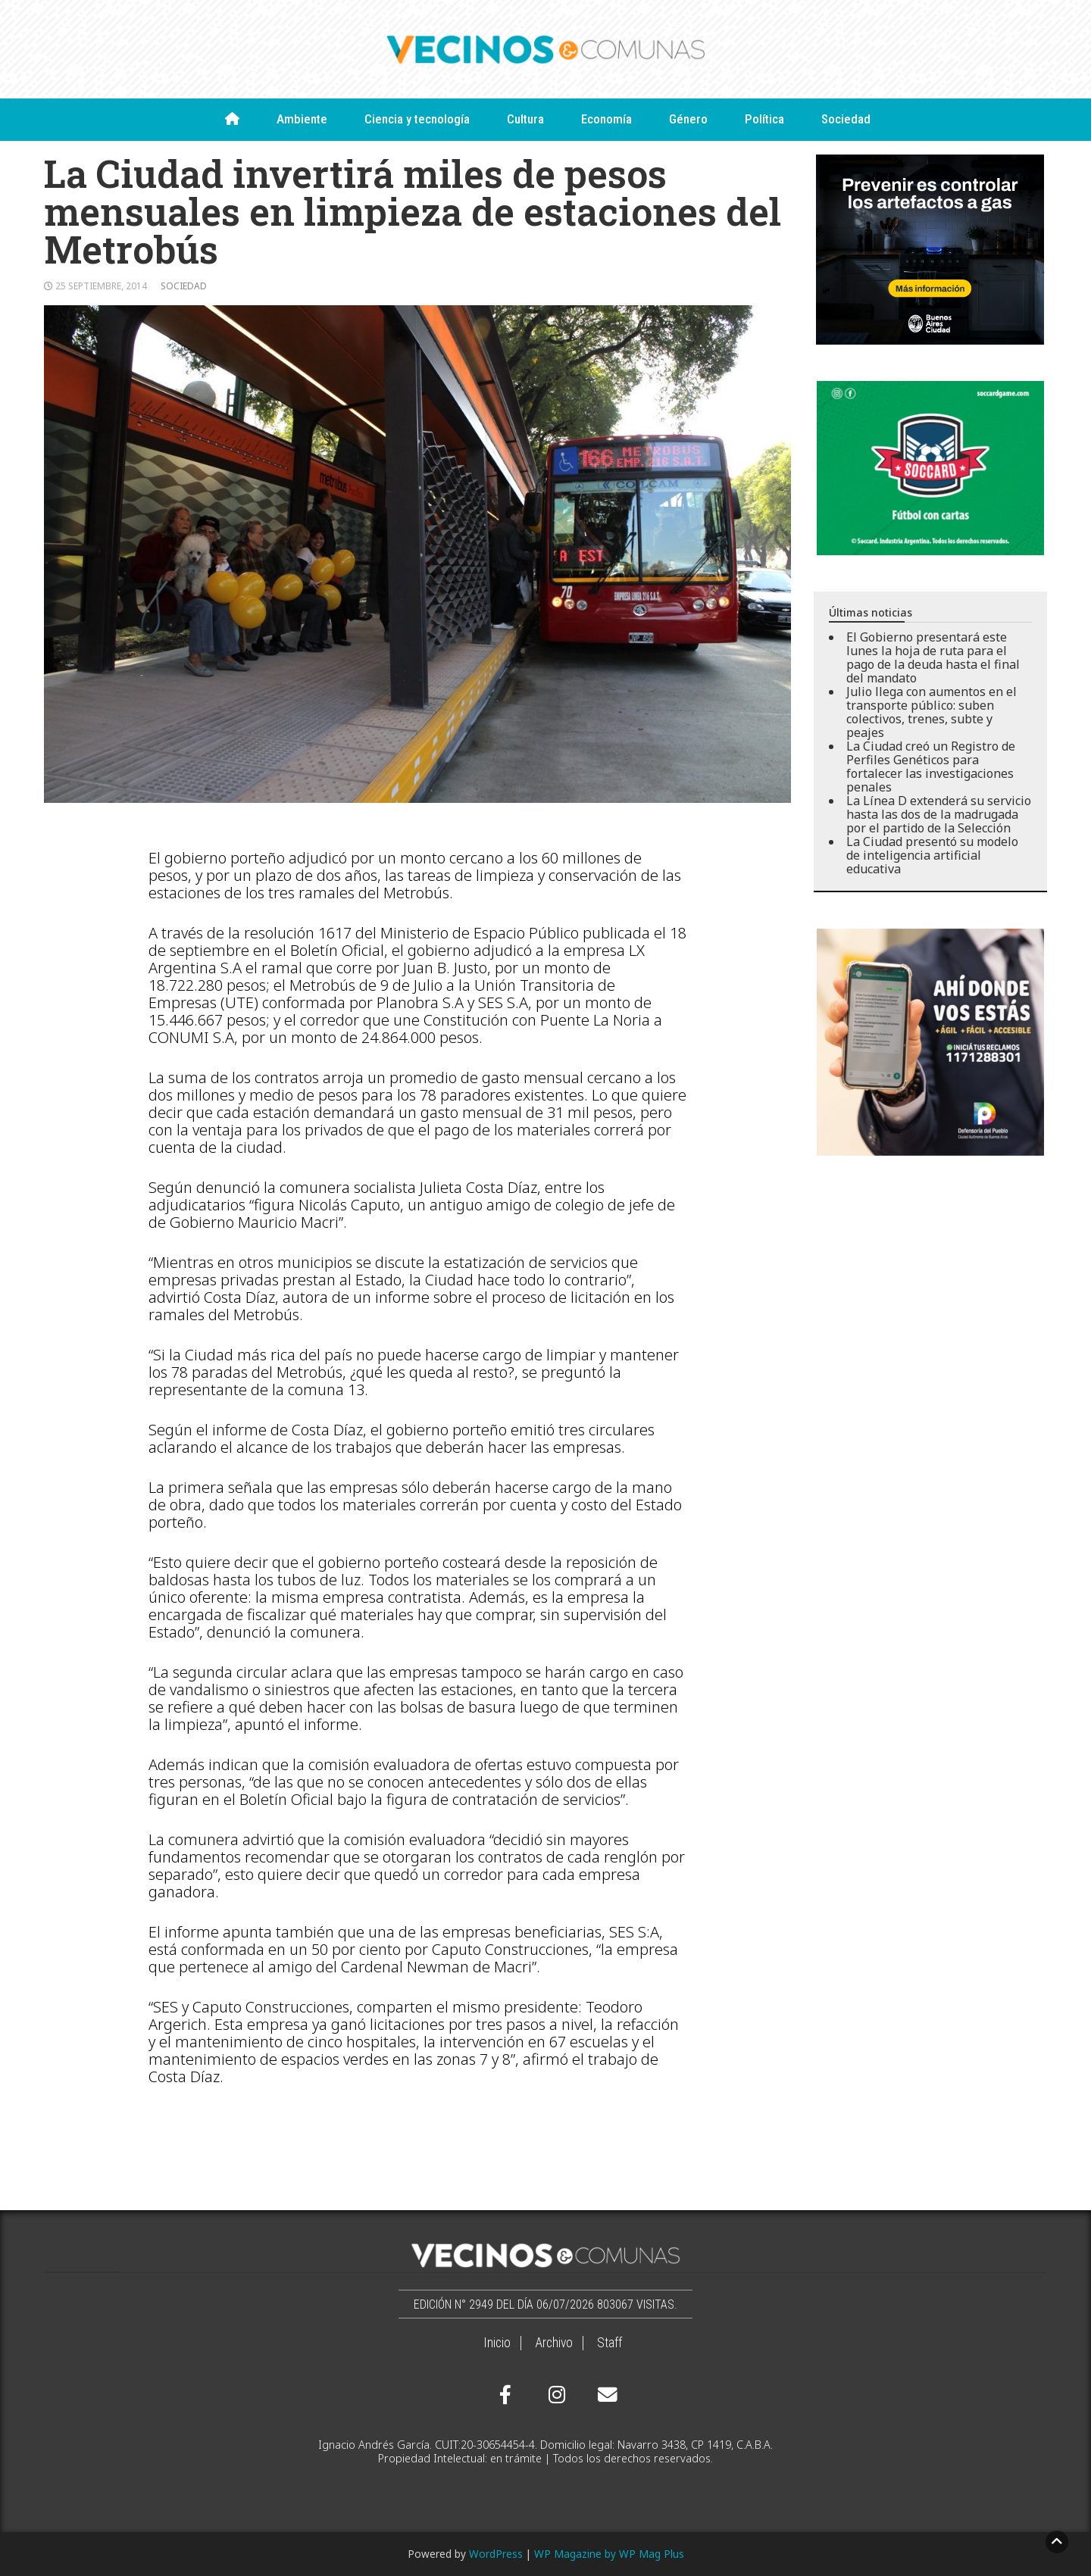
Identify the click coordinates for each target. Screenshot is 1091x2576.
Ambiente (302, 118)
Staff (609, 2342)
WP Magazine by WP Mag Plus (609, 2553)
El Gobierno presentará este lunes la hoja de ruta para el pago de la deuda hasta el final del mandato (933, 657)
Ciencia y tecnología (417, 118)
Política (764, 118)
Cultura (525, 118)
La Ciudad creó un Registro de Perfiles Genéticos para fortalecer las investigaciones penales (930, 766)
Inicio (497, 2342)
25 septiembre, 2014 (101, 285)
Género (688, 118)
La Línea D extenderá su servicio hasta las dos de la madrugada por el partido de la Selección (938, 814)
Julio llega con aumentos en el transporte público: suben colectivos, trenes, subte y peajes (931, 712)
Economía (606, 118)
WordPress (496, 2553)
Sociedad (846, 118)
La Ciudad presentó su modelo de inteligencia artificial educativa (932, 855)
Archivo (554, 2342)
